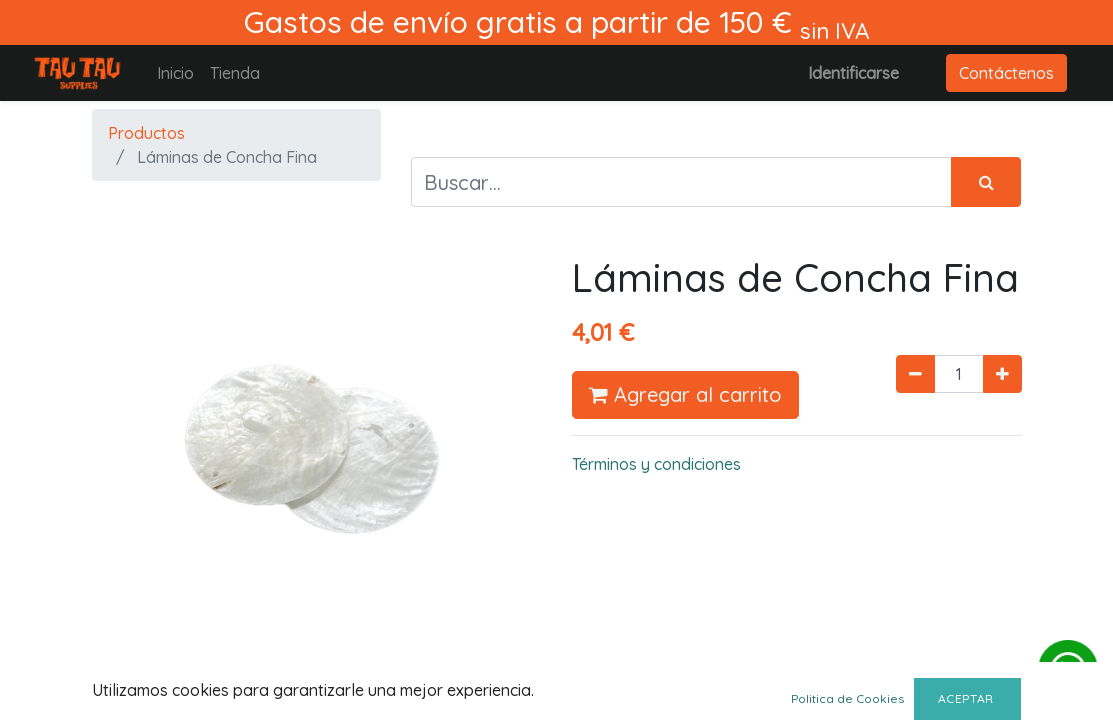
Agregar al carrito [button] (685, 394)
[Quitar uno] (915, 374)
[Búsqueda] (986, 182)
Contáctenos (1006, 73)
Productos (146, 133)
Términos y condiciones (656, 464)
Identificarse (853, 73)
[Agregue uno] (1002, 374)
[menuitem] (175, 73)
